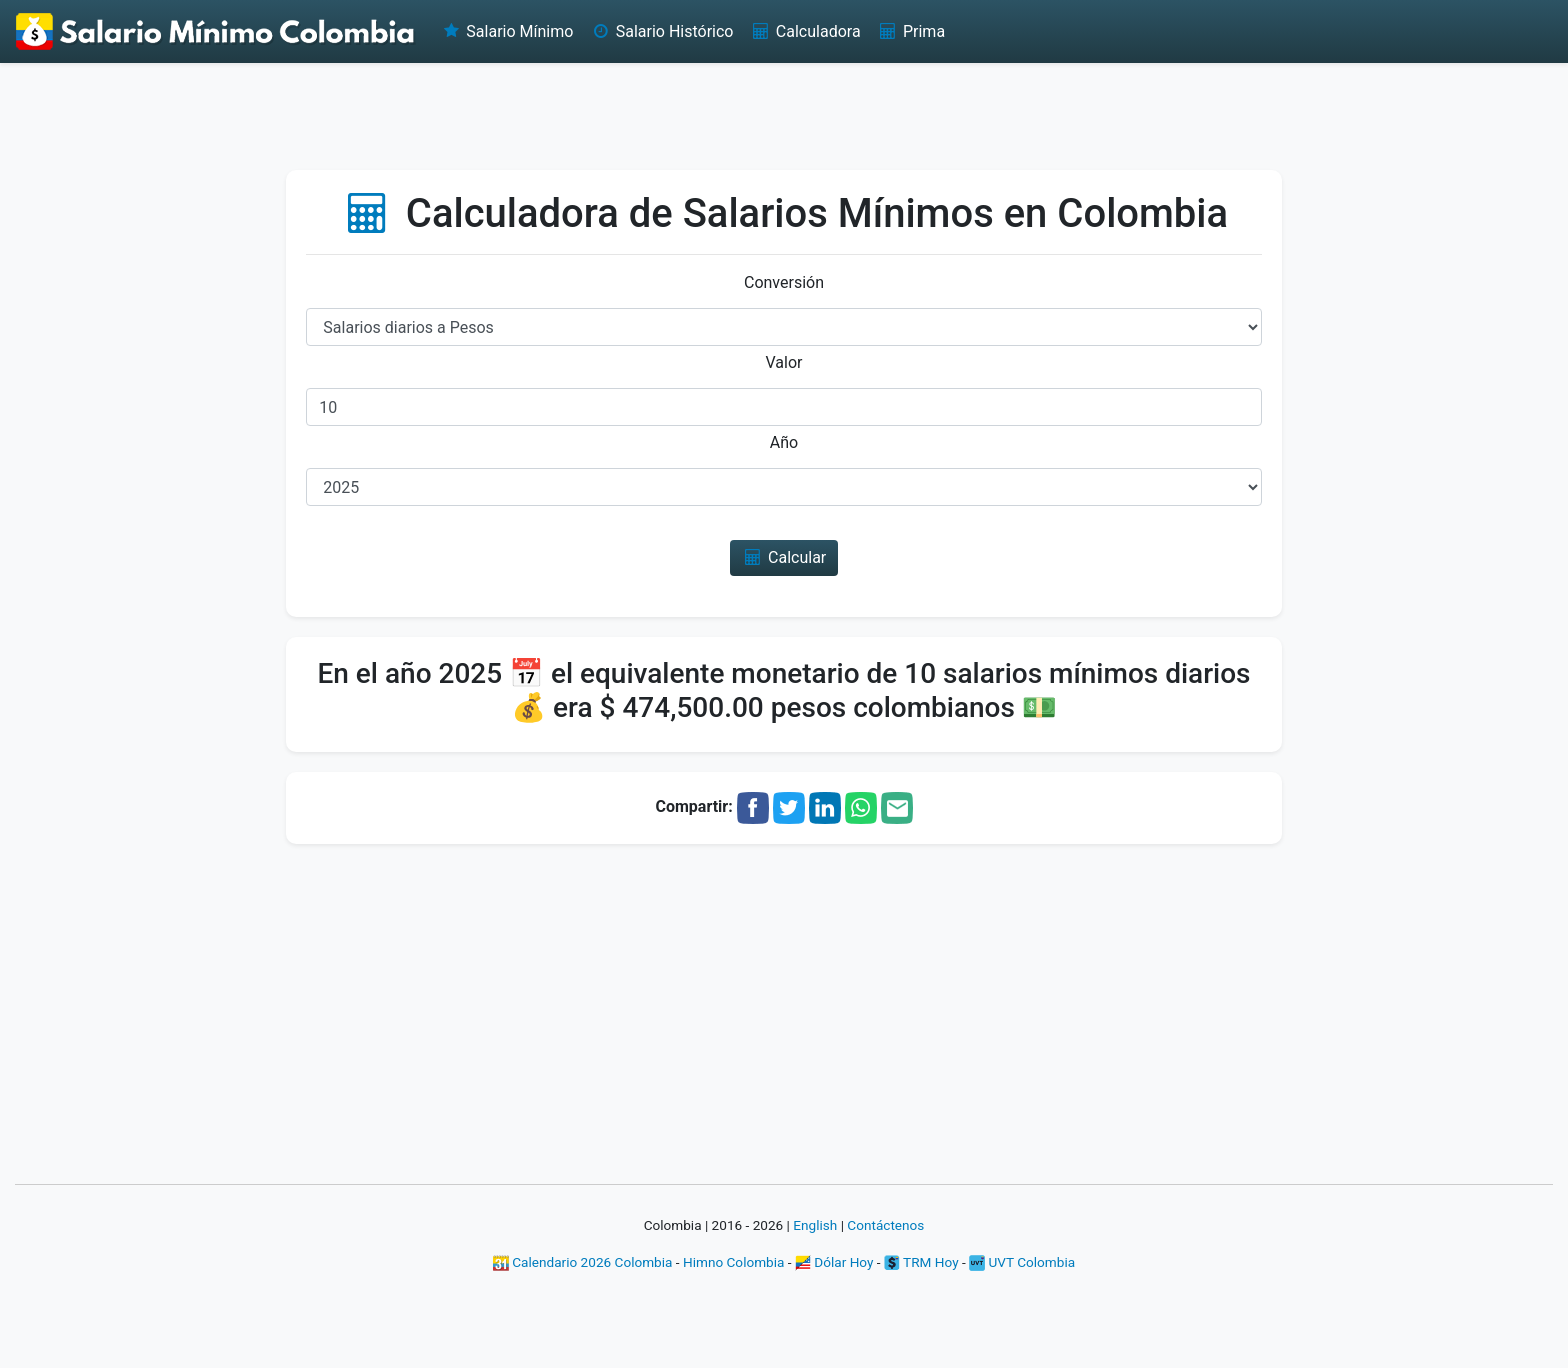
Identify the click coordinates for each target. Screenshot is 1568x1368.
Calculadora (804, 31)
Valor (784, 362)
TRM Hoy (921, 1262)
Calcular (784, 557)
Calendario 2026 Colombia (583, 1262)
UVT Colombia (1022, 1262)
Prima (911, 31)
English (815, 1225)
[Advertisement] (784, 115)
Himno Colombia (733, 1262)
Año (784, 442)
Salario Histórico (661, 31)
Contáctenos (885, 1225)
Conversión (784, 282)
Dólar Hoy (834, 1262)
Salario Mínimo (506, 31)
